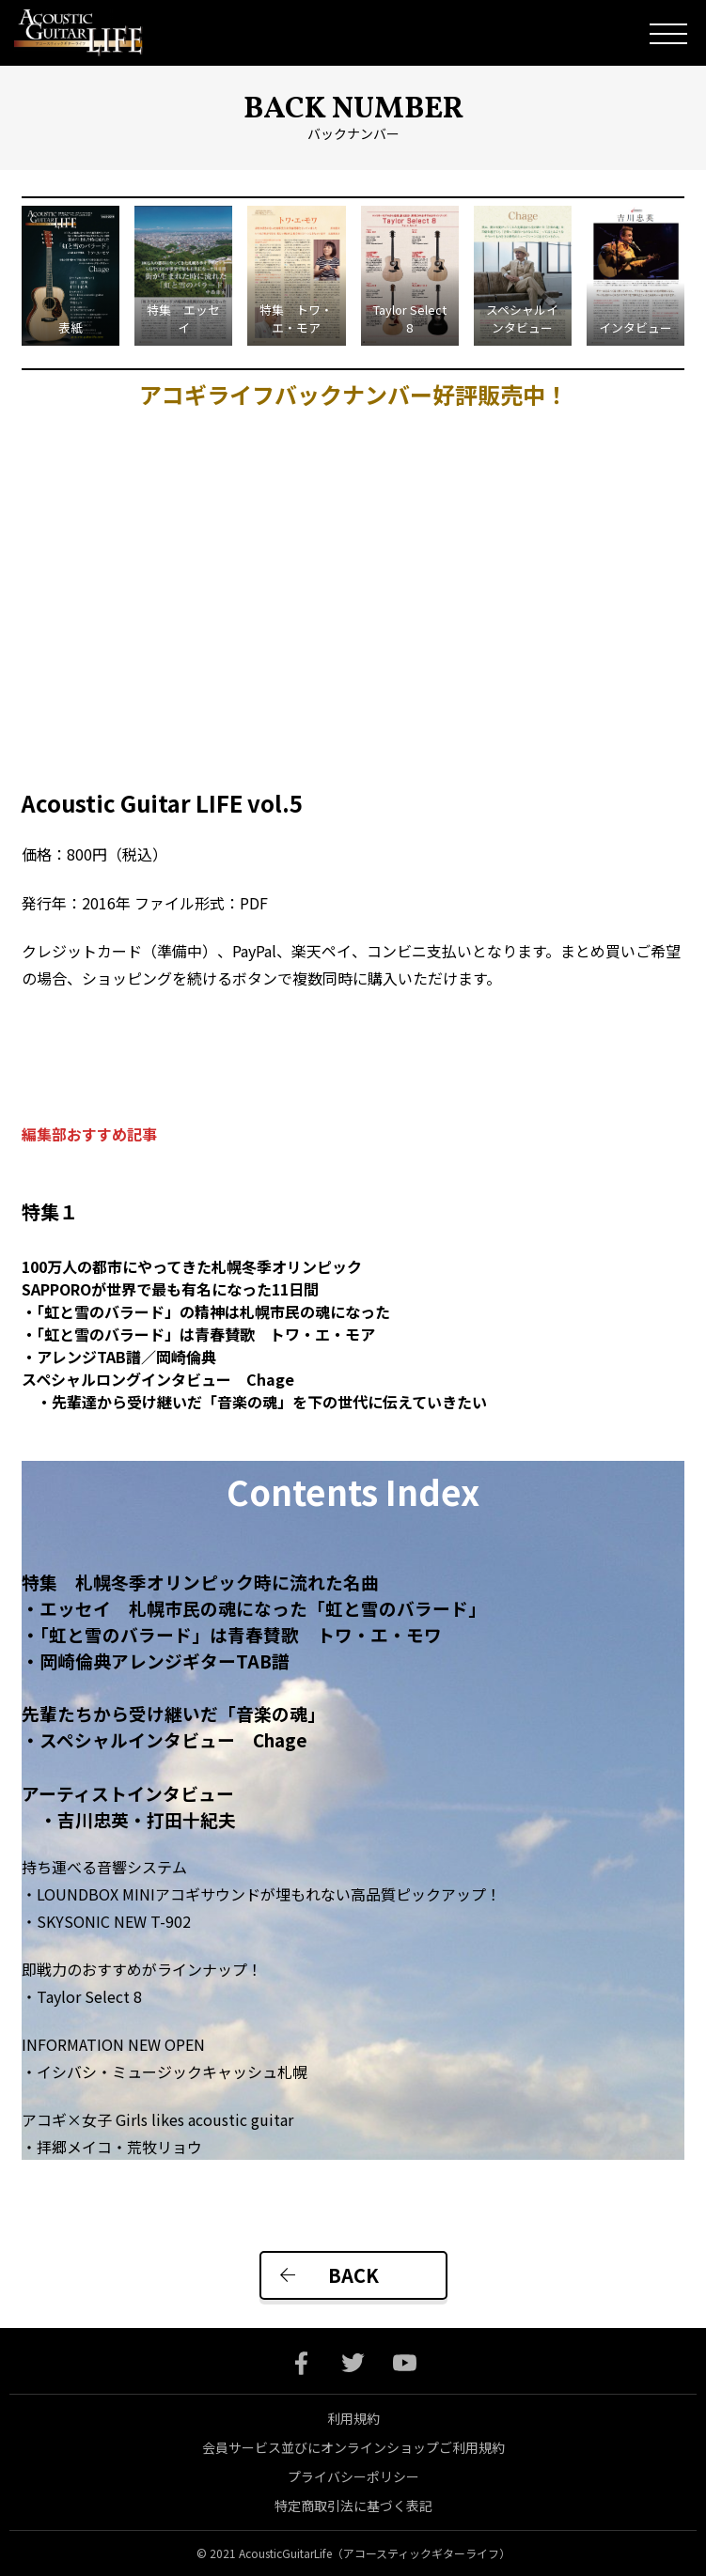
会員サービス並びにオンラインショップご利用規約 (353, 2447)
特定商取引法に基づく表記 (353, 2505)
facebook (301, 2363)
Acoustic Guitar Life (91, 32)
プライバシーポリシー (353, 2476)
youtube (404, 2363)
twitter (353, 2363)
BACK (353, 2275)
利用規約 (353, 2418)
